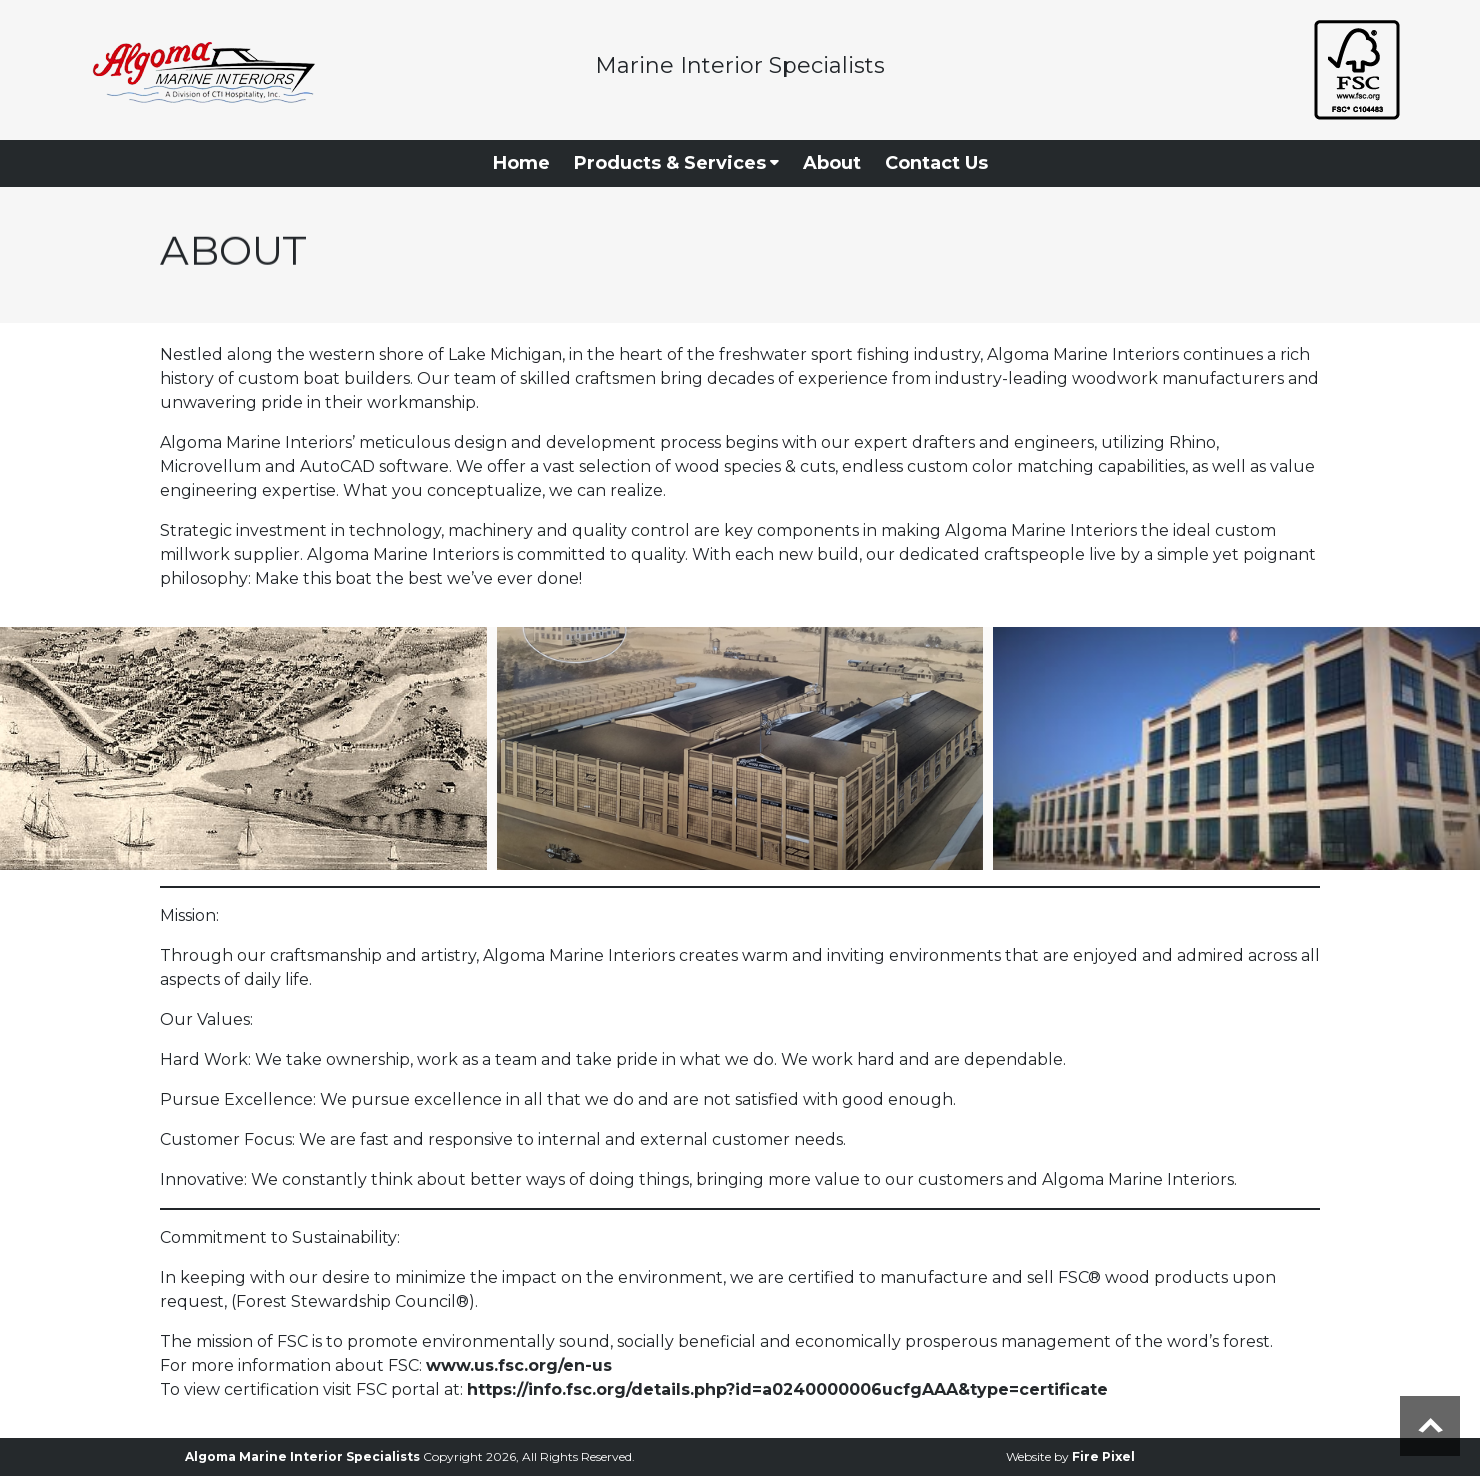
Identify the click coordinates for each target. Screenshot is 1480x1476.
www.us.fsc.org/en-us (519, 1365)
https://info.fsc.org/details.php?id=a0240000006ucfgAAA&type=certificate (787, 1389)
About (832, 163)
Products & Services (676, 163)
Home (521, 163)
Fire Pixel (1103, 1456)
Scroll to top (1430, 1426)
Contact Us (936, 163)
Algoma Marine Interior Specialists (302, 1456)
